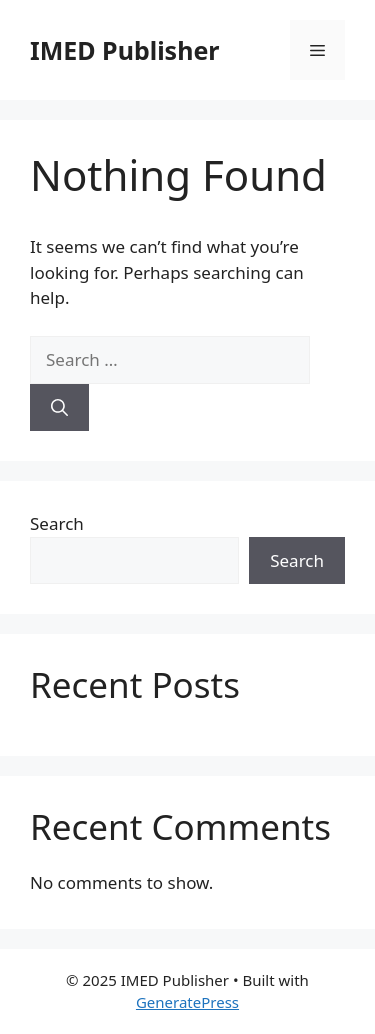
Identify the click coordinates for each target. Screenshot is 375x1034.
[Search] (59, 408)
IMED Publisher (125, 50)
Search (57, 523)
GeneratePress (187, 1002)
